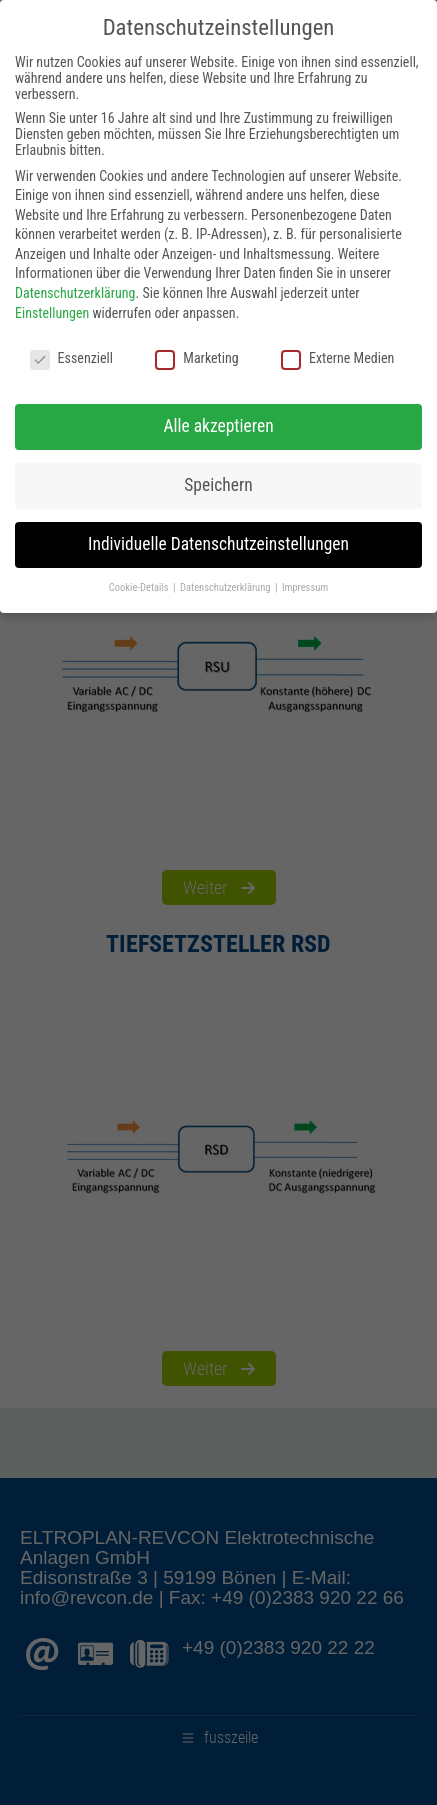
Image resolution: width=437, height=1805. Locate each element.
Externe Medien (337, 358)
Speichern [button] (218, 485)
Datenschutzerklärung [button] (226, 587)
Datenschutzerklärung (75, 293)
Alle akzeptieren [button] (218, 426)
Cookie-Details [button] (140, 587)
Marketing (196, 358)
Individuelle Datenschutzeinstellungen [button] (218, 544)
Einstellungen (52, 313)
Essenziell (71, 358)
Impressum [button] (305, 587)
